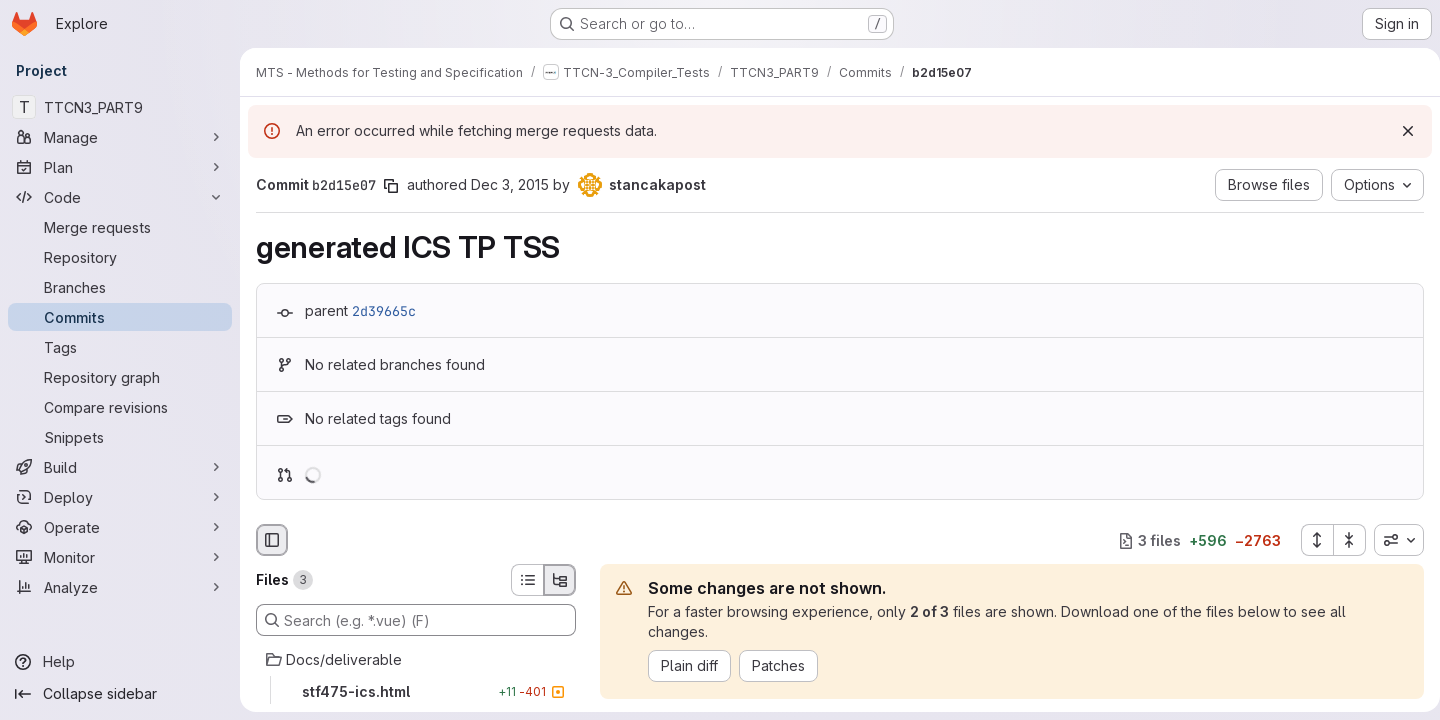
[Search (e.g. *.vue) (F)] (416, 620)
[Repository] (120, 257)
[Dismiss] (1400, 131)
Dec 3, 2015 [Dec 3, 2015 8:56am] (510, 184)
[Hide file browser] (272, 540)
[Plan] (120, 167)
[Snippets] (120, 437)
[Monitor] (120, 557)
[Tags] (120, 347)
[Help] (120, 662)
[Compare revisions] (120, 407)
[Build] (120, 467)
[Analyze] (120, 587)
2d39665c (384, 311)
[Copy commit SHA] (391, 186)
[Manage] (120, 137)
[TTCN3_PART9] (120, 107)
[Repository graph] (120, 377)
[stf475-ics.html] (416, 692)
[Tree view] (560, 580)
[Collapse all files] (1342, 540)
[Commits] (120, 317)
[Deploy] (120, 497)
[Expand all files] (1309, 540)
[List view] (527, 580)
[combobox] (1391, 540)
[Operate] (120, 527)
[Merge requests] (120, 227)
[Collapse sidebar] (120, 694)
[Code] (120, 197)
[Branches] (120, 287)
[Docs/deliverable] (416, 660)
